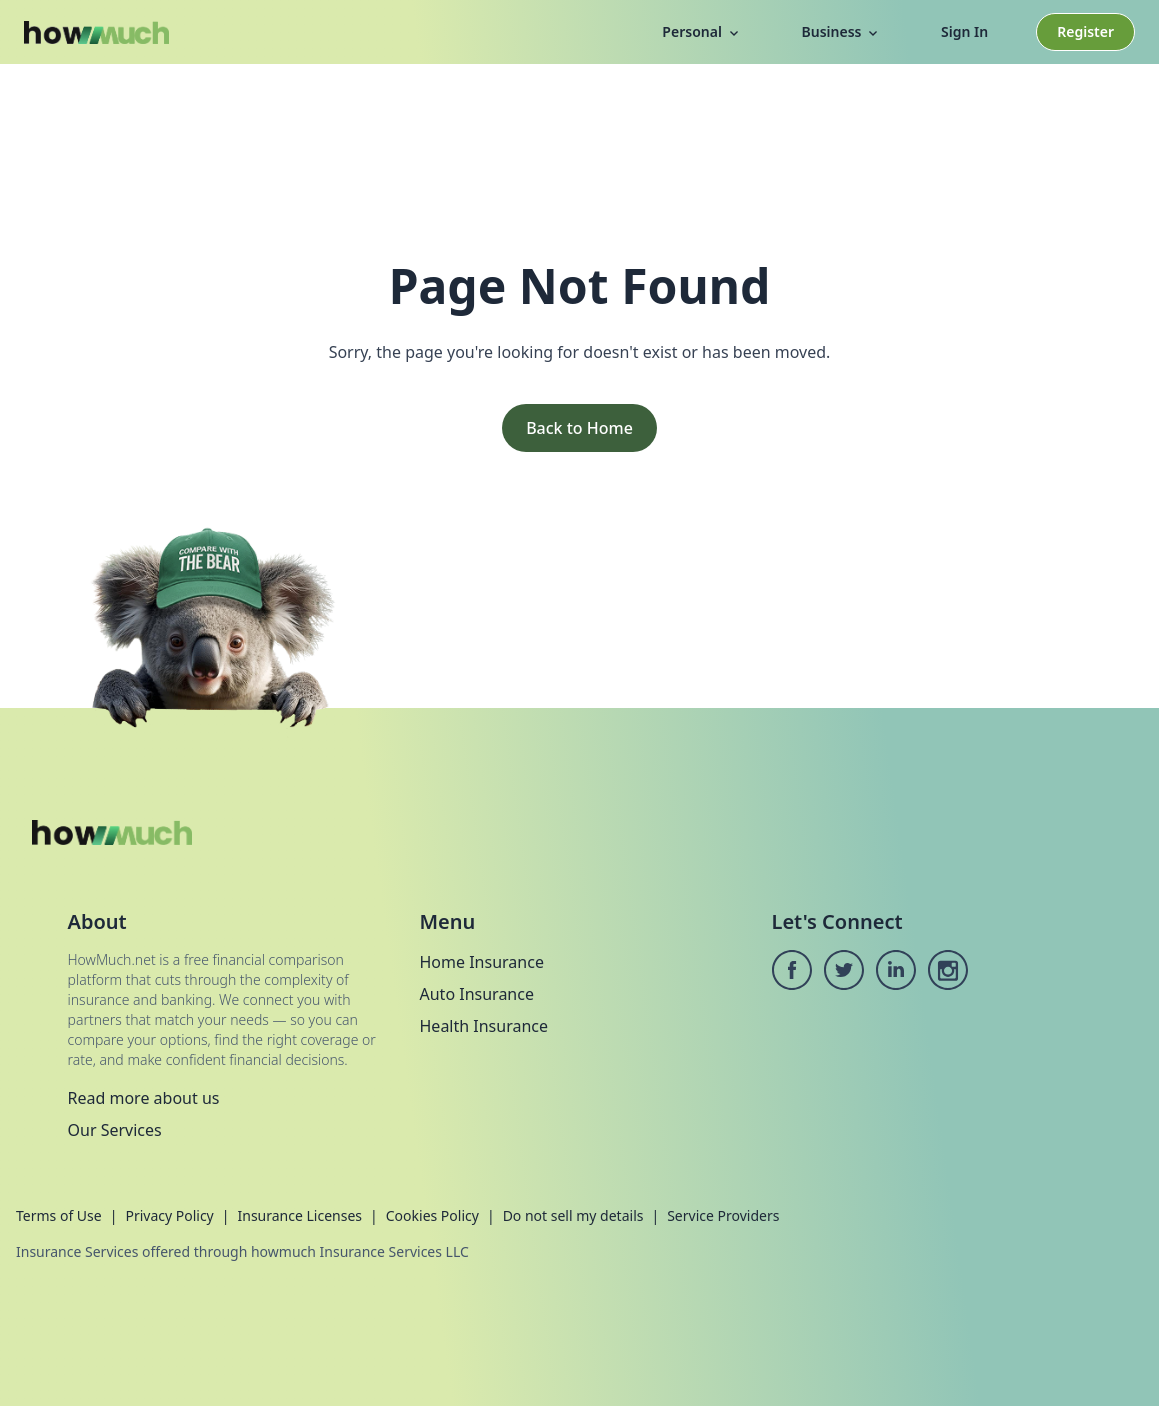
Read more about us (144, 1098)
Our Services (115, 1130)
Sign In (964, 31)
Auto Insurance (477, 994)
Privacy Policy (169, 1215)
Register (1085, 31)
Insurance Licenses (299, 1215)
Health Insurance (484, 1026)
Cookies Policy (432, 1215)
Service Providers (723, 1215)
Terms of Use (59, 1215)
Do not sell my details (573, 1215)
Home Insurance (482, 962)
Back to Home (579, 428)
